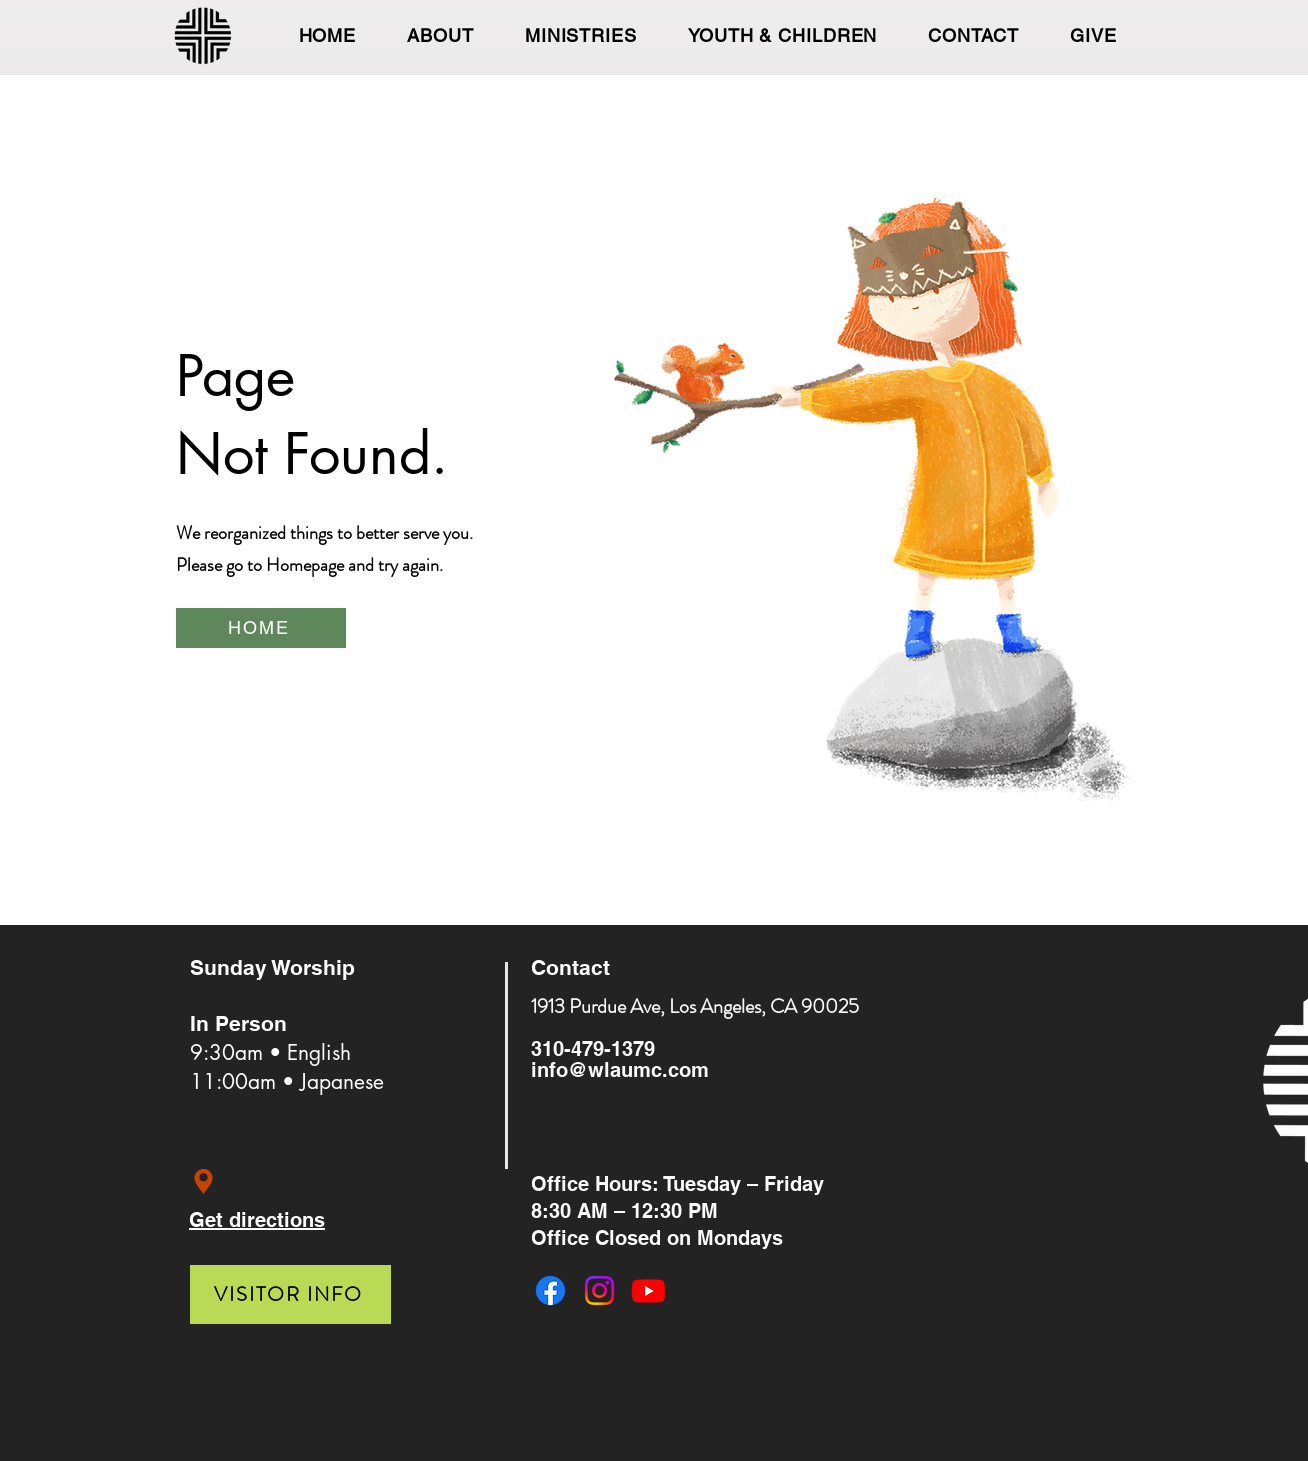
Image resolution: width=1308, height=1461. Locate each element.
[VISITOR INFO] (290, 1294)
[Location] (203, 1181)
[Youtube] (648, 1290)
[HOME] (261, 628)
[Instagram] (599, 1290)
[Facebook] (550, 1290)
